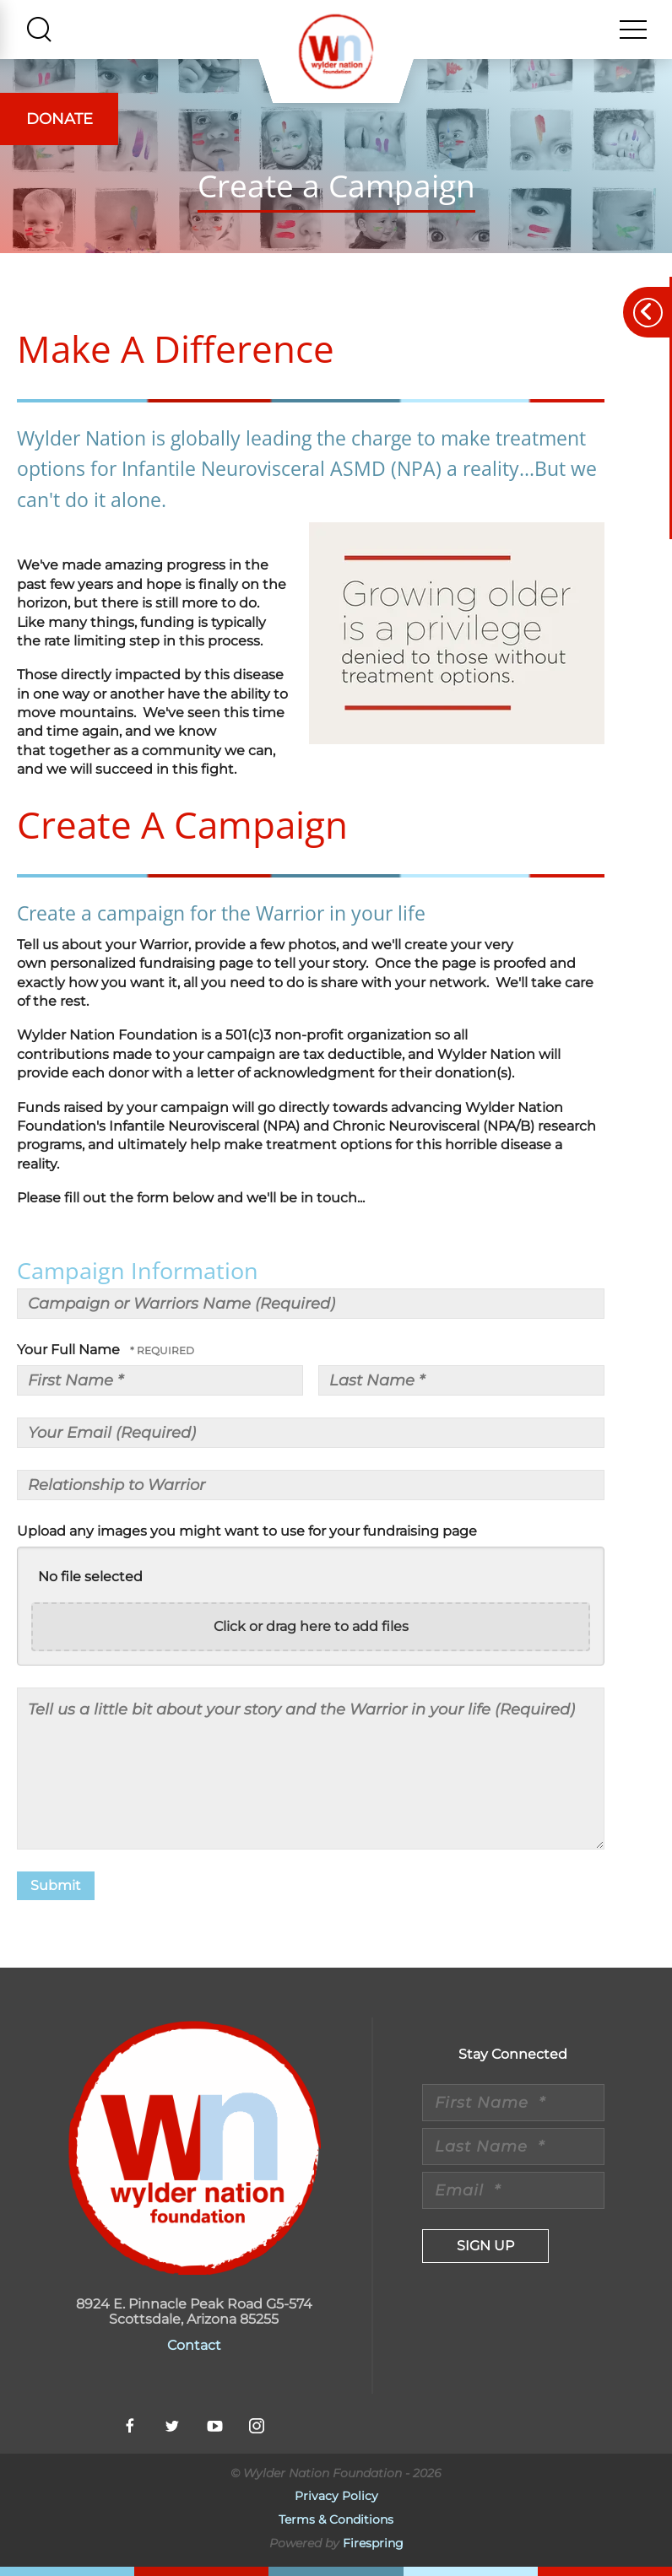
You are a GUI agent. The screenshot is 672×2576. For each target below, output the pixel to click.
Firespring (373, 2543)
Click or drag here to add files (311, 1626)
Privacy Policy (336, 2495)
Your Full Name (70, 1350)
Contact (194, 2345)
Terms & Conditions (336, 2519)
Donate (59, 119)
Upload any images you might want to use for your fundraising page (247, 1531)
